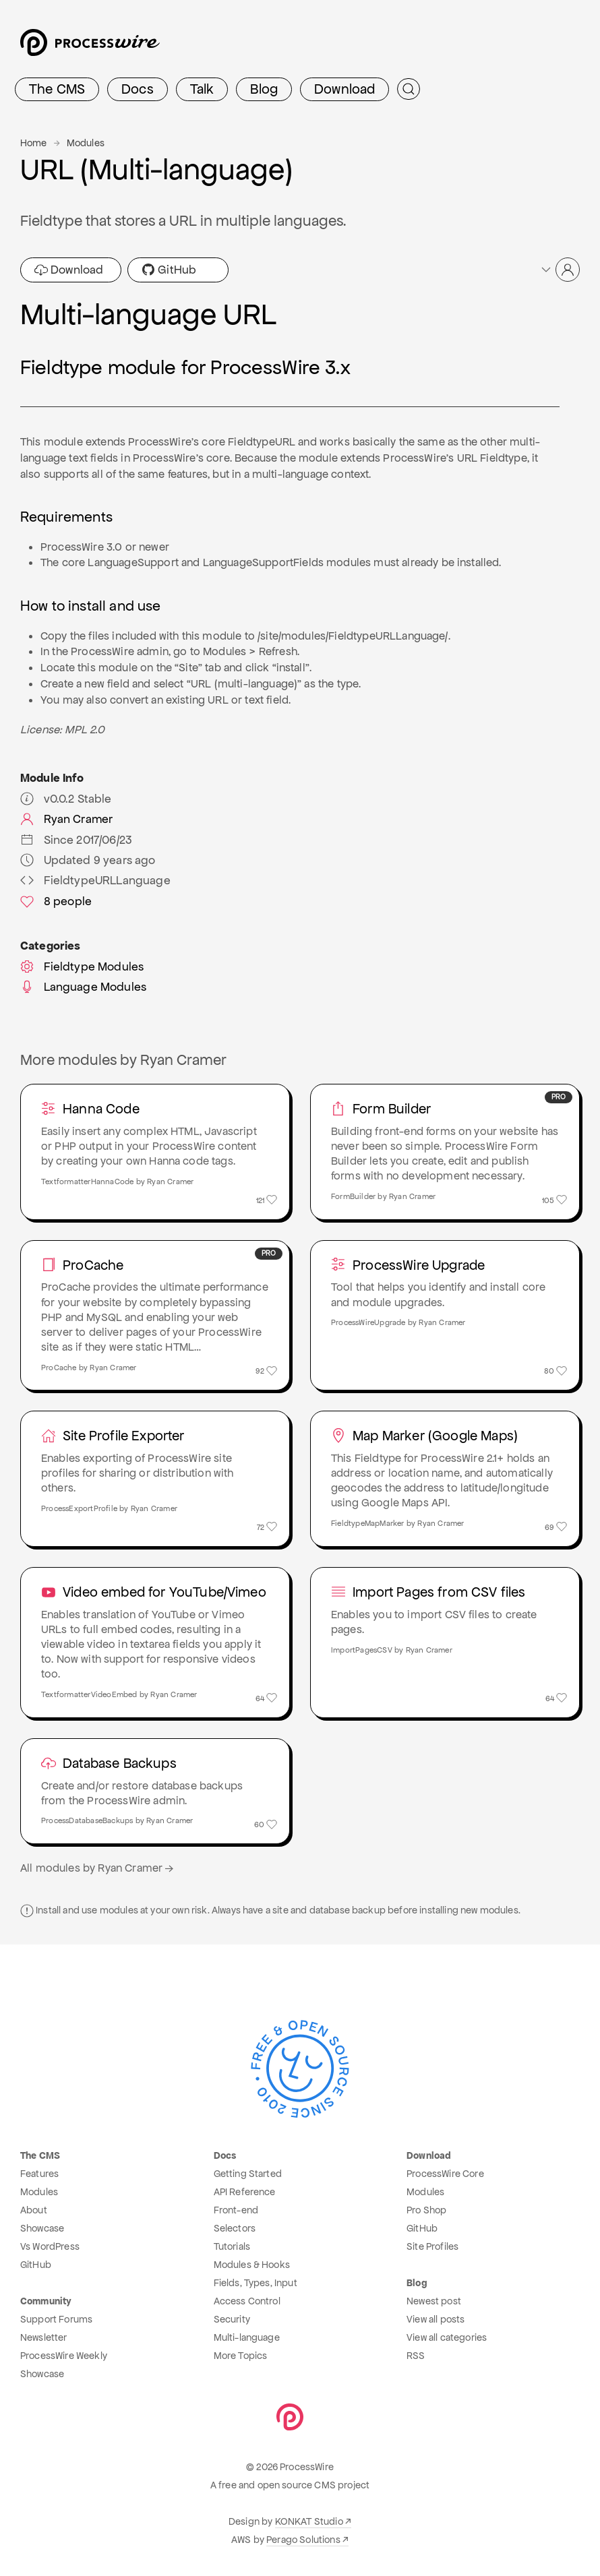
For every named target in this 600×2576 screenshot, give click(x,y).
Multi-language (247, 2337)
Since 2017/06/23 (76, 839)
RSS (416, 2356)
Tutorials (232, 2246)
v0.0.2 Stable (66, 798)
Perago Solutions (303, 2540)
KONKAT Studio (309, 2521)
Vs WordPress (50, 2246)
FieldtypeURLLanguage (95, 880)
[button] (559, 269)
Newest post (434, 2301)
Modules (85, 143)
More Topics (241, 2356)
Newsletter (43, 2337)
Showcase (42, 2228)
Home (33, 143)
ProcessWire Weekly (63, 2356)
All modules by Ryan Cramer (98, 1868)
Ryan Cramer (66, 818)
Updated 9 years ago (88, 860)
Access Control (247, 2301)
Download (344, 89)
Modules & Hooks (252, 2265)
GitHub (169, 269)
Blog (264, 89)
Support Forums (56, 2319)
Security (232, 2319)
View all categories (447, 2337)
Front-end (236, 2210)
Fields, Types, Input (255, 2283)
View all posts (435, 2319)
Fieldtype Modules (82, 966)
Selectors (235, 2228)
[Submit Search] (408, 89)
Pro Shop (426, 2210)
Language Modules (83, 986)
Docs (137, 89)
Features (39, 2174)
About (33, 2210)
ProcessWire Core (445, 2174)
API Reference (245, 2192)
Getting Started (248, 2174)
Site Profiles (432, 2246)
